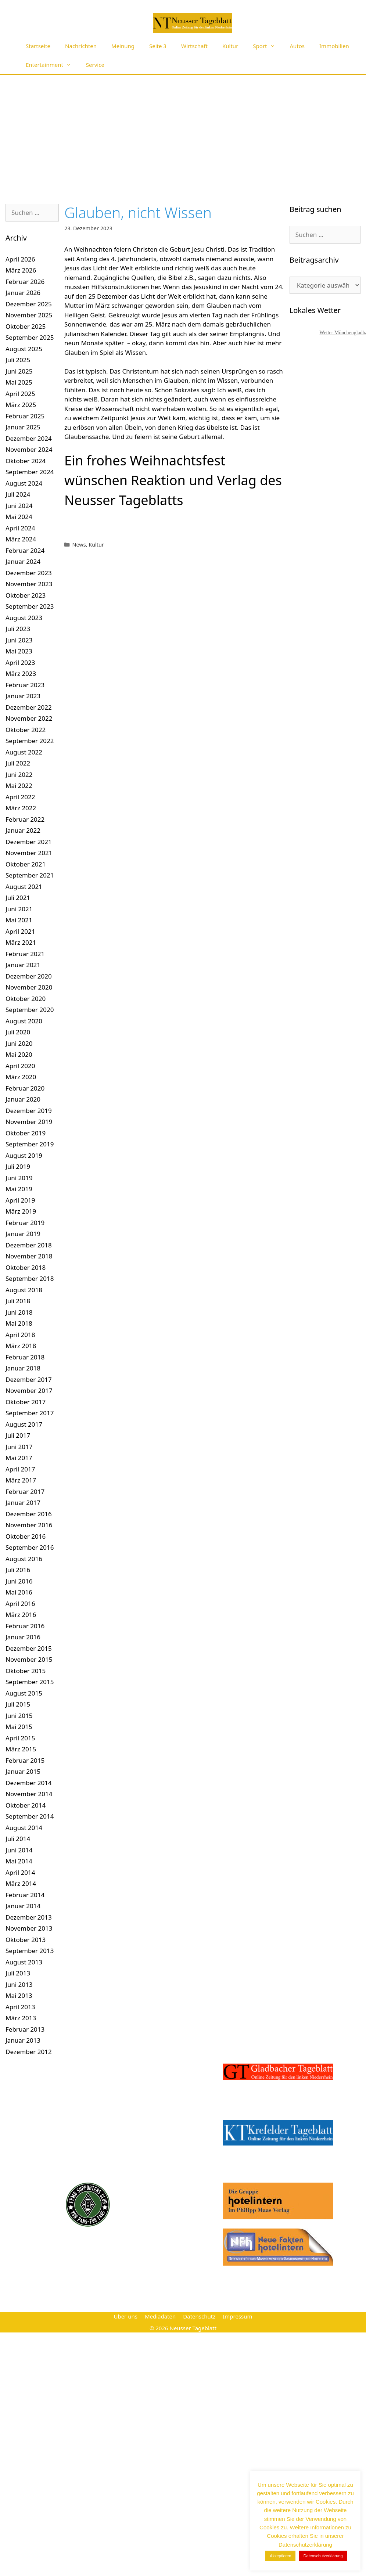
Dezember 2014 (29, 1783)
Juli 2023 (18, 628)
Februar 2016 (25, 1626)
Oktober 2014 (26, 1805)
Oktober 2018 (26, 1267)
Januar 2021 (23, 965)
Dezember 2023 (29, 573)
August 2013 (24, 1962)
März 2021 (21, 942)
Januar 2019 (23, 1233)
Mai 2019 (19, 1189)
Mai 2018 (19, 1323)
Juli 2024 (18, 494)
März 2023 (21, 673)
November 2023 (29, 584)
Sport (267, 46)
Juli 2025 (18, 360)
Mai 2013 (19, 1995)
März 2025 (21, 404)
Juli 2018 (18, 1301)
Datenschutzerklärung (323, 2556)
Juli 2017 (18, 1435)
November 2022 (29, 718)
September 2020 (30, 1009)
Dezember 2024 (29, 438)
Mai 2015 (19, 1726)
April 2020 (20, 1066)
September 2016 (30, 1547)
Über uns (125, 2316)
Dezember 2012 (29, 2051)
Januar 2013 (23, 2040)
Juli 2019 (18, 1166)
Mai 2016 (19, 1592)
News (79, 544)
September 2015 (30, 1682)
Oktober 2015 (26, 1671)
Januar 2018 (23, 1368)
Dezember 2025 (29, 304)
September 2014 (30, 1816)
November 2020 (29, 987)
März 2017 (21, 1480)
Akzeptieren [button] (280, 2556)
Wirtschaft (194, 46)
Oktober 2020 (26, 998)
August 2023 (24, 617)
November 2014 (29, 1794)
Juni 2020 (19, 1043)
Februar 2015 (25, 1760)
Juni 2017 (19, 1446)
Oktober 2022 (26, 729)
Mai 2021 (19, 920)
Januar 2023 (23, 696)
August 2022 (24, 752)
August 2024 (24, 483)
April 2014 (20, 1872)
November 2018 (29, 1256)
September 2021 (30, 875)
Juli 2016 (18, 1570)
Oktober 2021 (26, 864)
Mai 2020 (19, 1054)
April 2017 (20, 1469)
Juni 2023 (19, 640)
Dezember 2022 (29, 707)
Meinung (122, 46)
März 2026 (21, 270)
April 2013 (20, 2007)
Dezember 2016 (29, 1514)
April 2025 (20, 393)
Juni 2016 (19, 1581)
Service (95, 64)
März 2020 (21, 1077)
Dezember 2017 (29, 1379)
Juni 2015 (19, 1715)
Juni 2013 (19, 1984)
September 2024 (30, 472)
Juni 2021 (19, 909)
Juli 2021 (18, 897)
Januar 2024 (23, 561)
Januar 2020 (23, 1099)
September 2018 (30, 1278)
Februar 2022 (25, 819)
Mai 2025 (19, 382)
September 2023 (30, 606)
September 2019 (30, 1144)
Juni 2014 (19, 1850)
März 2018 (21, 1345)
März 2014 (21, 1883)
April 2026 (20, 259)
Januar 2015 (23, 1771)
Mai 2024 (19, 516)
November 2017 (29, 1390)
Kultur (230, 46)
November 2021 (29, 853)
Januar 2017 (23, 1502)
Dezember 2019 (29, 1110)
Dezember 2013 (29, 1917)
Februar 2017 (25, 1491)
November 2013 (29, 1928)
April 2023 (20, 662)
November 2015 (29, 1659)
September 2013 (30, 1950)
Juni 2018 (19, 1312)
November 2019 (29, 1121)
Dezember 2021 (29, 841)
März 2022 (21, 808)
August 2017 (24, 1424)
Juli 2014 (18, 1838)
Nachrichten (81, 46)
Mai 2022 (19, 785)
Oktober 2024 (26, 461)
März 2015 (21, 1749)
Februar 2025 (25, 416)
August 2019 (24, 1155)
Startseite (38, 46)
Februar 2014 (25, 1895)
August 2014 (24, 1827)
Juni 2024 (19, 505)
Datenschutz (199, 2316)
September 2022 (30, 740)
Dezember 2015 (29, 1648)
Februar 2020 (25, 1088)
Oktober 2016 (26, 1536)
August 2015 (24, 1693)
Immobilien (334, 46)
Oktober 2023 (26, 595)
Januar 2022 (23, 830)
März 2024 (21, 539)
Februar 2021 (25, 954)
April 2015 (20, 1738)
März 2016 (21, 1614)
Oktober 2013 (26, 1939)
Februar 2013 (25, 2029)
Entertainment (52, 64)
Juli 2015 (18, 1704)
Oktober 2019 (26, 1133)
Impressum (237, 2316)
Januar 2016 (23, 1637)
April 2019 (20, 1200)
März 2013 (21, 2018)
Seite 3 (157, 46)
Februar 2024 (25, 550)
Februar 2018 (25, 1357)
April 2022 (20, 797)
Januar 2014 (23, 1906)
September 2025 (30, 337)
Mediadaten (160, 2316)
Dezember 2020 (29, 976)
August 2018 (24, 1290)
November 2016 (29, 1525)
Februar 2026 (25, 281)
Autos (297, 46)
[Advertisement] (183, 130)
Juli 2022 (18, 763)
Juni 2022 (19, 774)
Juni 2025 (19, 371)
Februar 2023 (25, 685)
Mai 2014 (19, 1861)
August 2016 (24, 1558)
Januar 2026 (23, 292)
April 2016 (20, 1603)
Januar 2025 (23, 427)
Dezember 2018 (29, 1245)
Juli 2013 (18, 1973)
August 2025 (24, 349)
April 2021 (20, 931)
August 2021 (24, 886)
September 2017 (30, 1413)
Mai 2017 (19, 1457)
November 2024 (29, 449)
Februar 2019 (25, 1222)
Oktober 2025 (26, 326)
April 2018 (20, 1334)
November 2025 (29, 315)
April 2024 (20, 528)
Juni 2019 (19, 1178)
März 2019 (21, 1211)
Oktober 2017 (26, 1402)
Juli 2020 (18, 1032)
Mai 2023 (19, 651)
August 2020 (24, 1021)
